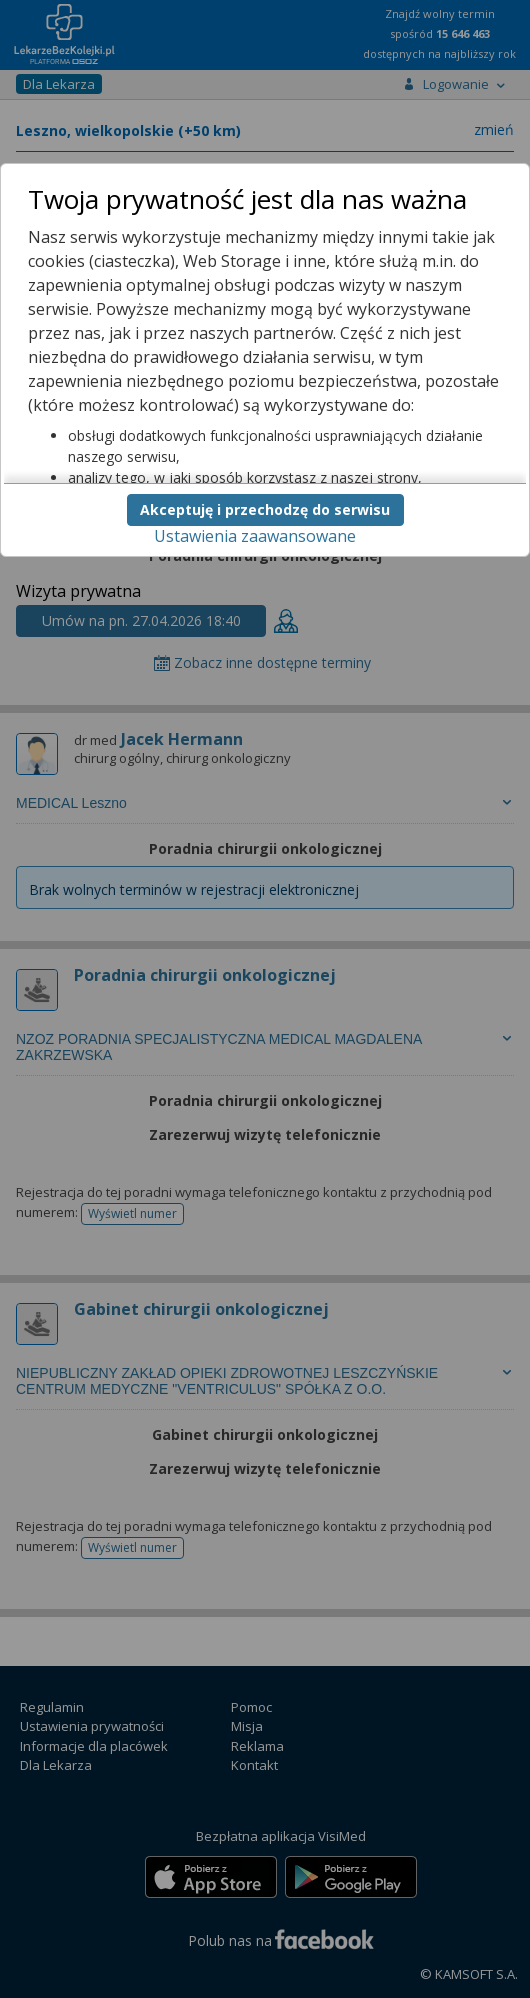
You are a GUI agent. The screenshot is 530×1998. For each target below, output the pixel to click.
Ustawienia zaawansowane (255, 536)
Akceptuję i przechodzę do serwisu (265, 509)
